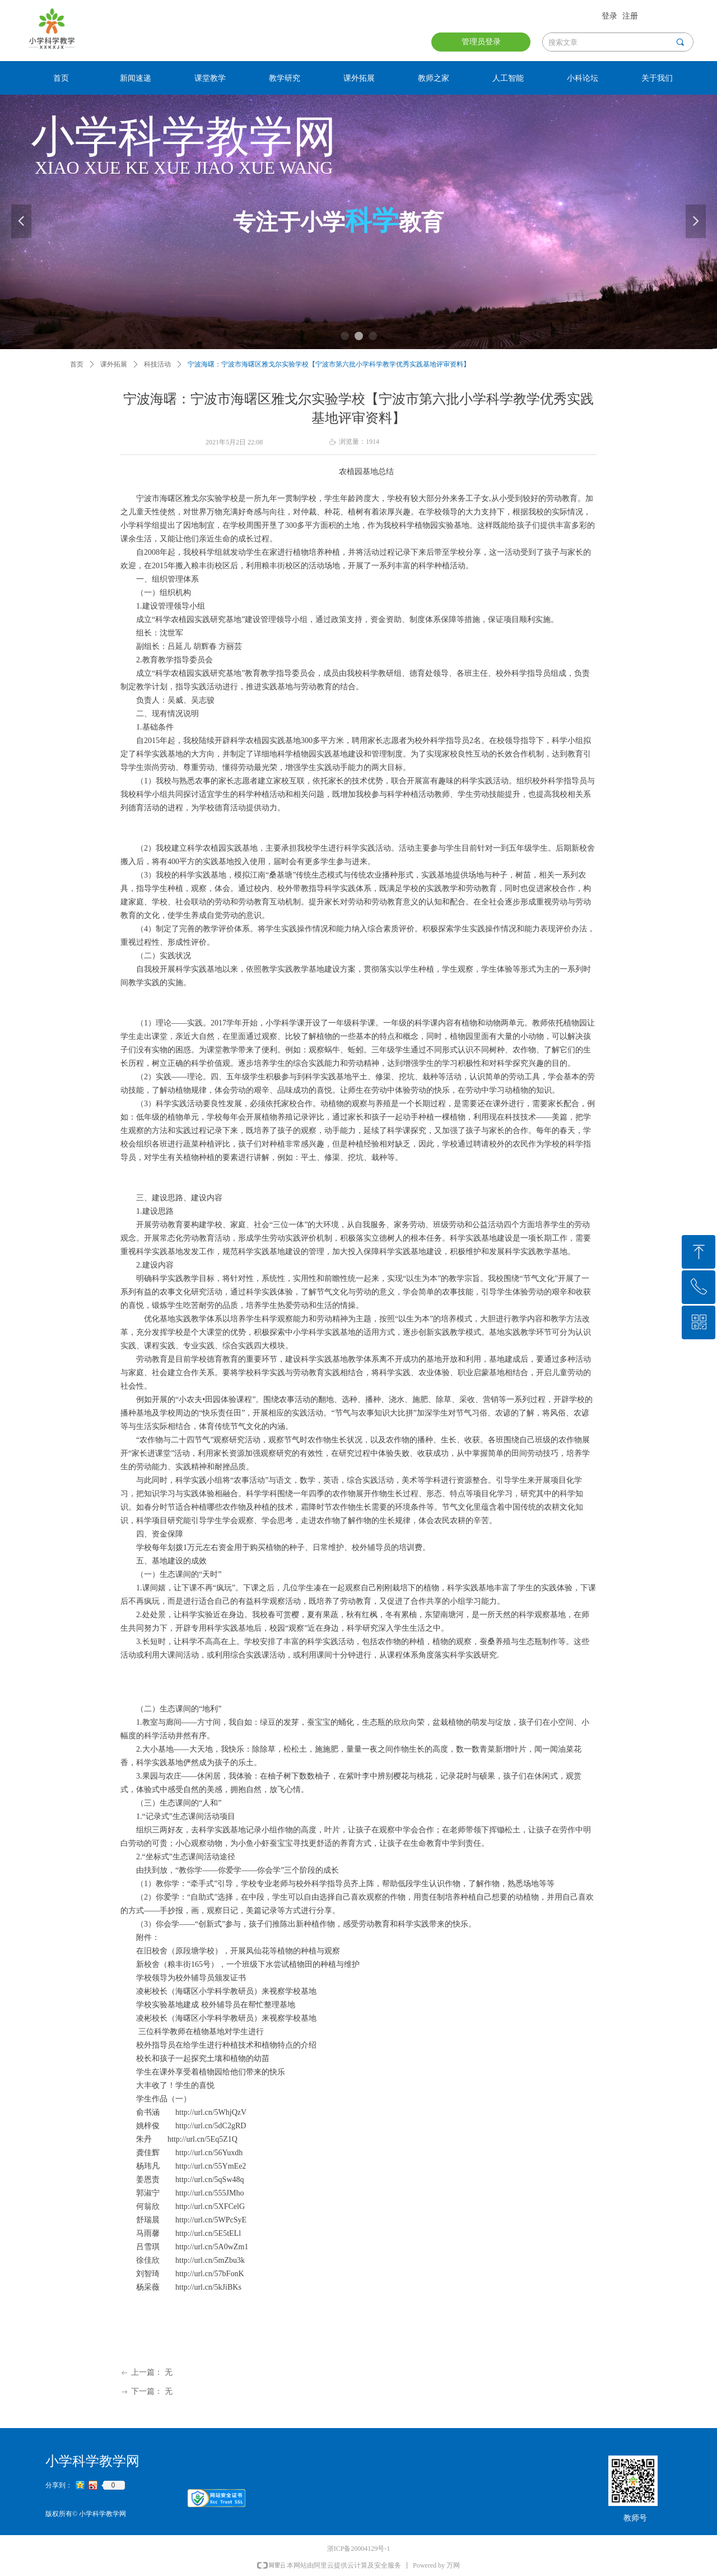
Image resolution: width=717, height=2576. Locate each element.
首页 (76, 364)
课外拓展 (113, 364)
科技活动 (157, 364)
